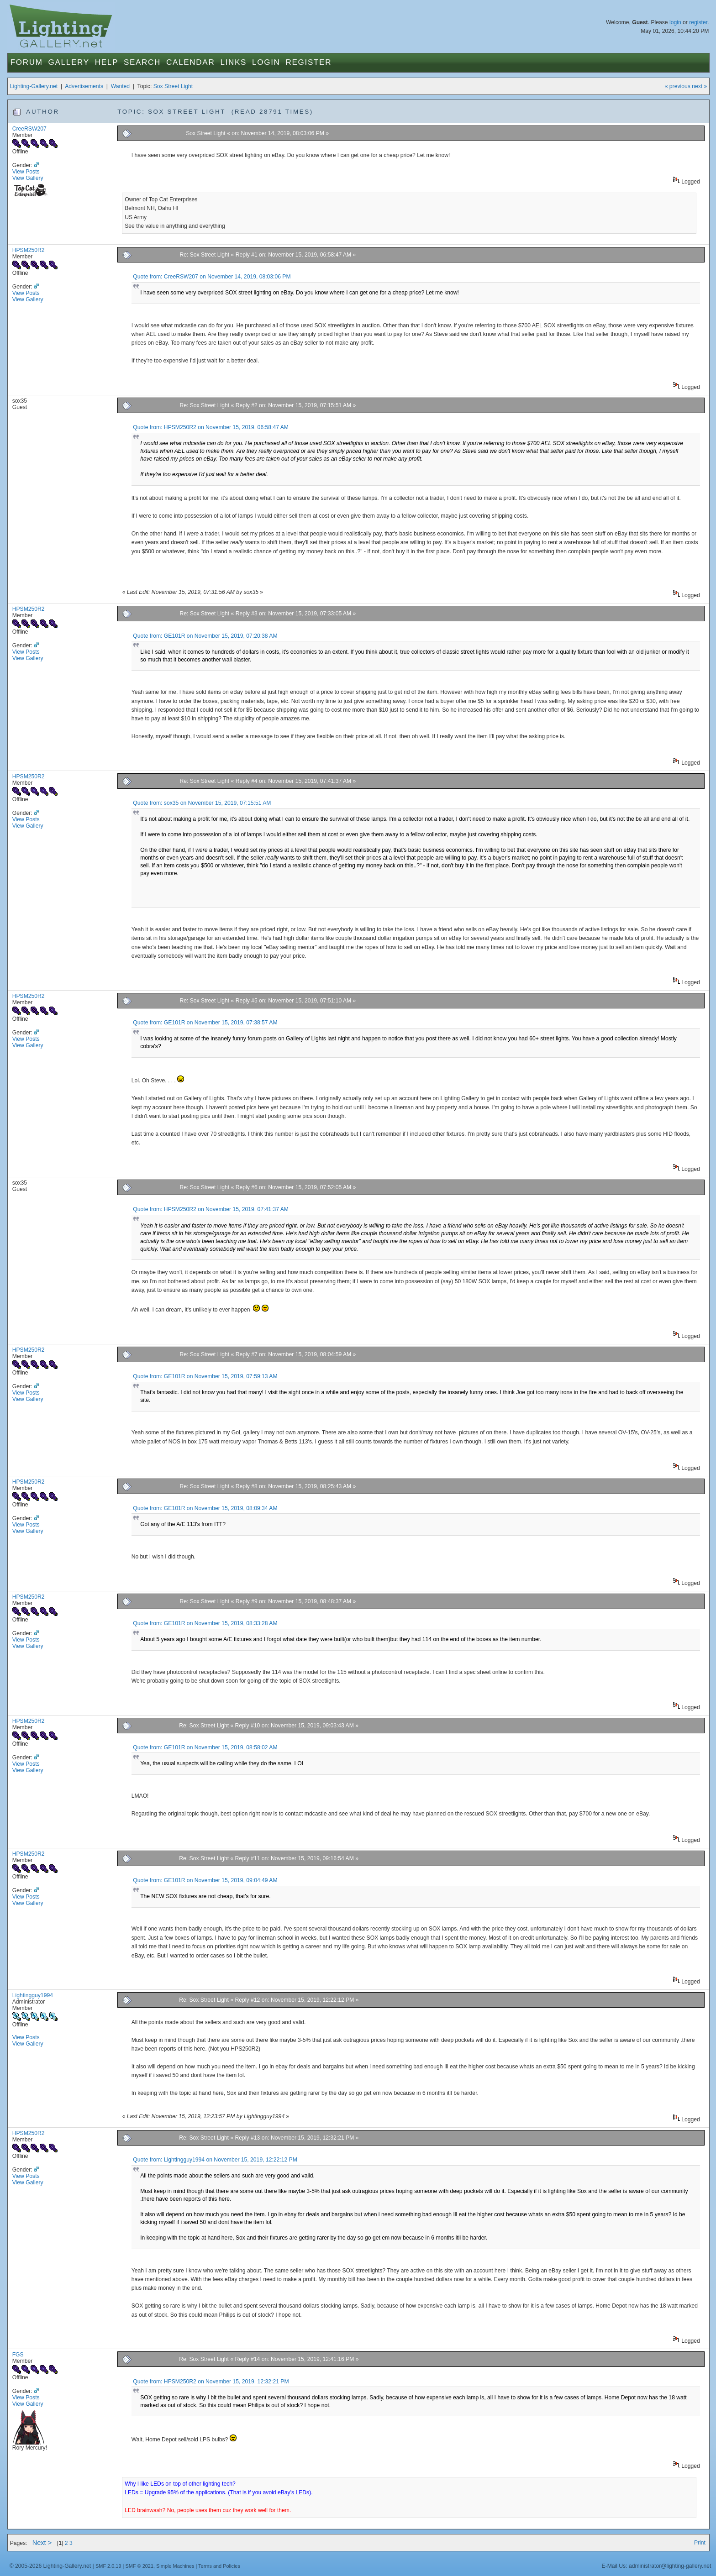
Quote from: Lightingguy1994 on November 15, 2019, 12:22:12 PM (215, 2159)
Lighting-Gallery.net (34, 86)
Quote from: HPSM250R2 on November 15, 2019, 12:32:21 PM (211, 2381)
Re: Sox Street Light (205, 255)
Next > (42, 2542)
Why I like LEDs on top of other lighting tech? (180, 2484)
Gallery (69, 62)
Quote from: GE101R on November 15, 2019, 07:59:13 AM (205, 1376)
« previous (677, 86)
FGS (18, 2354)
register (698, 22)
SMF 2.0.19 (108, 2566)
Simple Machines (175, 2566)
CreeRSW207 (29, 129)
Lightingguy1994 (32, 1995)
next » (699, 86)
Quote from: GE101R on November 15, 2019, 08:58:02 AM (205, 1747)
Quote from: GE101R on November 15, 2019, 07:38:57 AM (205, 1022)
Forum (27, 62)
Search (142, 62)
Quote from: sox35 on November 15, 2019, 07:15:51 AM (202, 803)
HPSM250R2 (28, 250)
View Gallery (27, 178)
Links (233, 62)
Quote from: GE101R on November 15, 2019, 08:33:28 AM (205, 1623)
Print (699, 2542)
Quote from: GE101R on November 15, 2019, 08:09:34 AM (205, 1508)
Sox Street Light (173, 86)
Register (309, 62)
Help (106, 62)
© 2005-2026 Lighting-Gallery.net (50, 2566)
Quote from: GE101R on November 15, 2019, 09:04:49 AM (205, 1880)
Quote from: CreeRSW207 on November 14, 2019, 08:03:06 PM (211, 276)
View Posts (26, 171)
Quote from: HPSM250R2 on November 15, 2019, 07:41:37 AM (211, 1209)
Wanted (120, 86)
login (675, 22)
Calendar (190, 62)
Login (266, 62)
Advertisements (84, 86)
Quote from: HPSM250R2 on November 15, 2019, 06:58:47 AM (211, 427)
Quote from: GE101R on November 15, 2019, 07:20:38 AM (205, 636)
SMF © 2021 (139, 2566)
